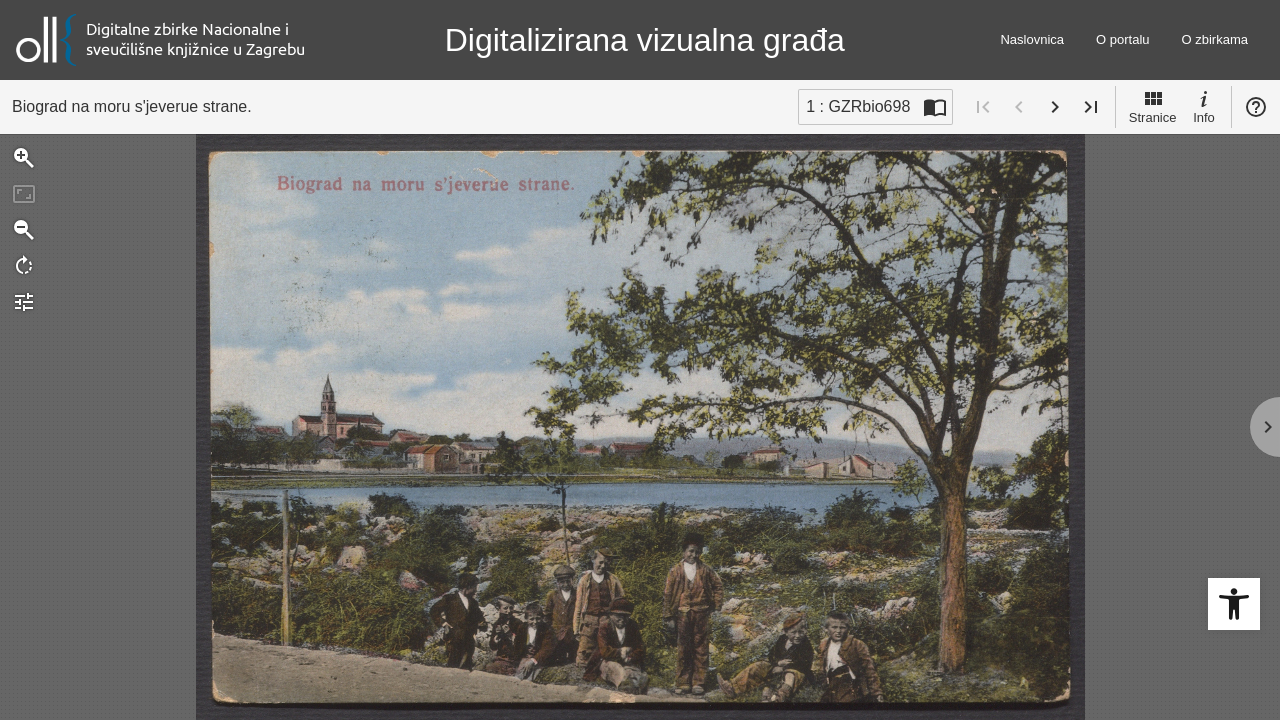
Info (1204, 106)
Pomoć (1256, 107)
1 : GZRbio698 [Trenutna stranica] (858, 106)
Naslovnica (1032, 39)
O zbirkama (1215, 39)
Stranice (1153, 106)
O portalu (1122, 39)
